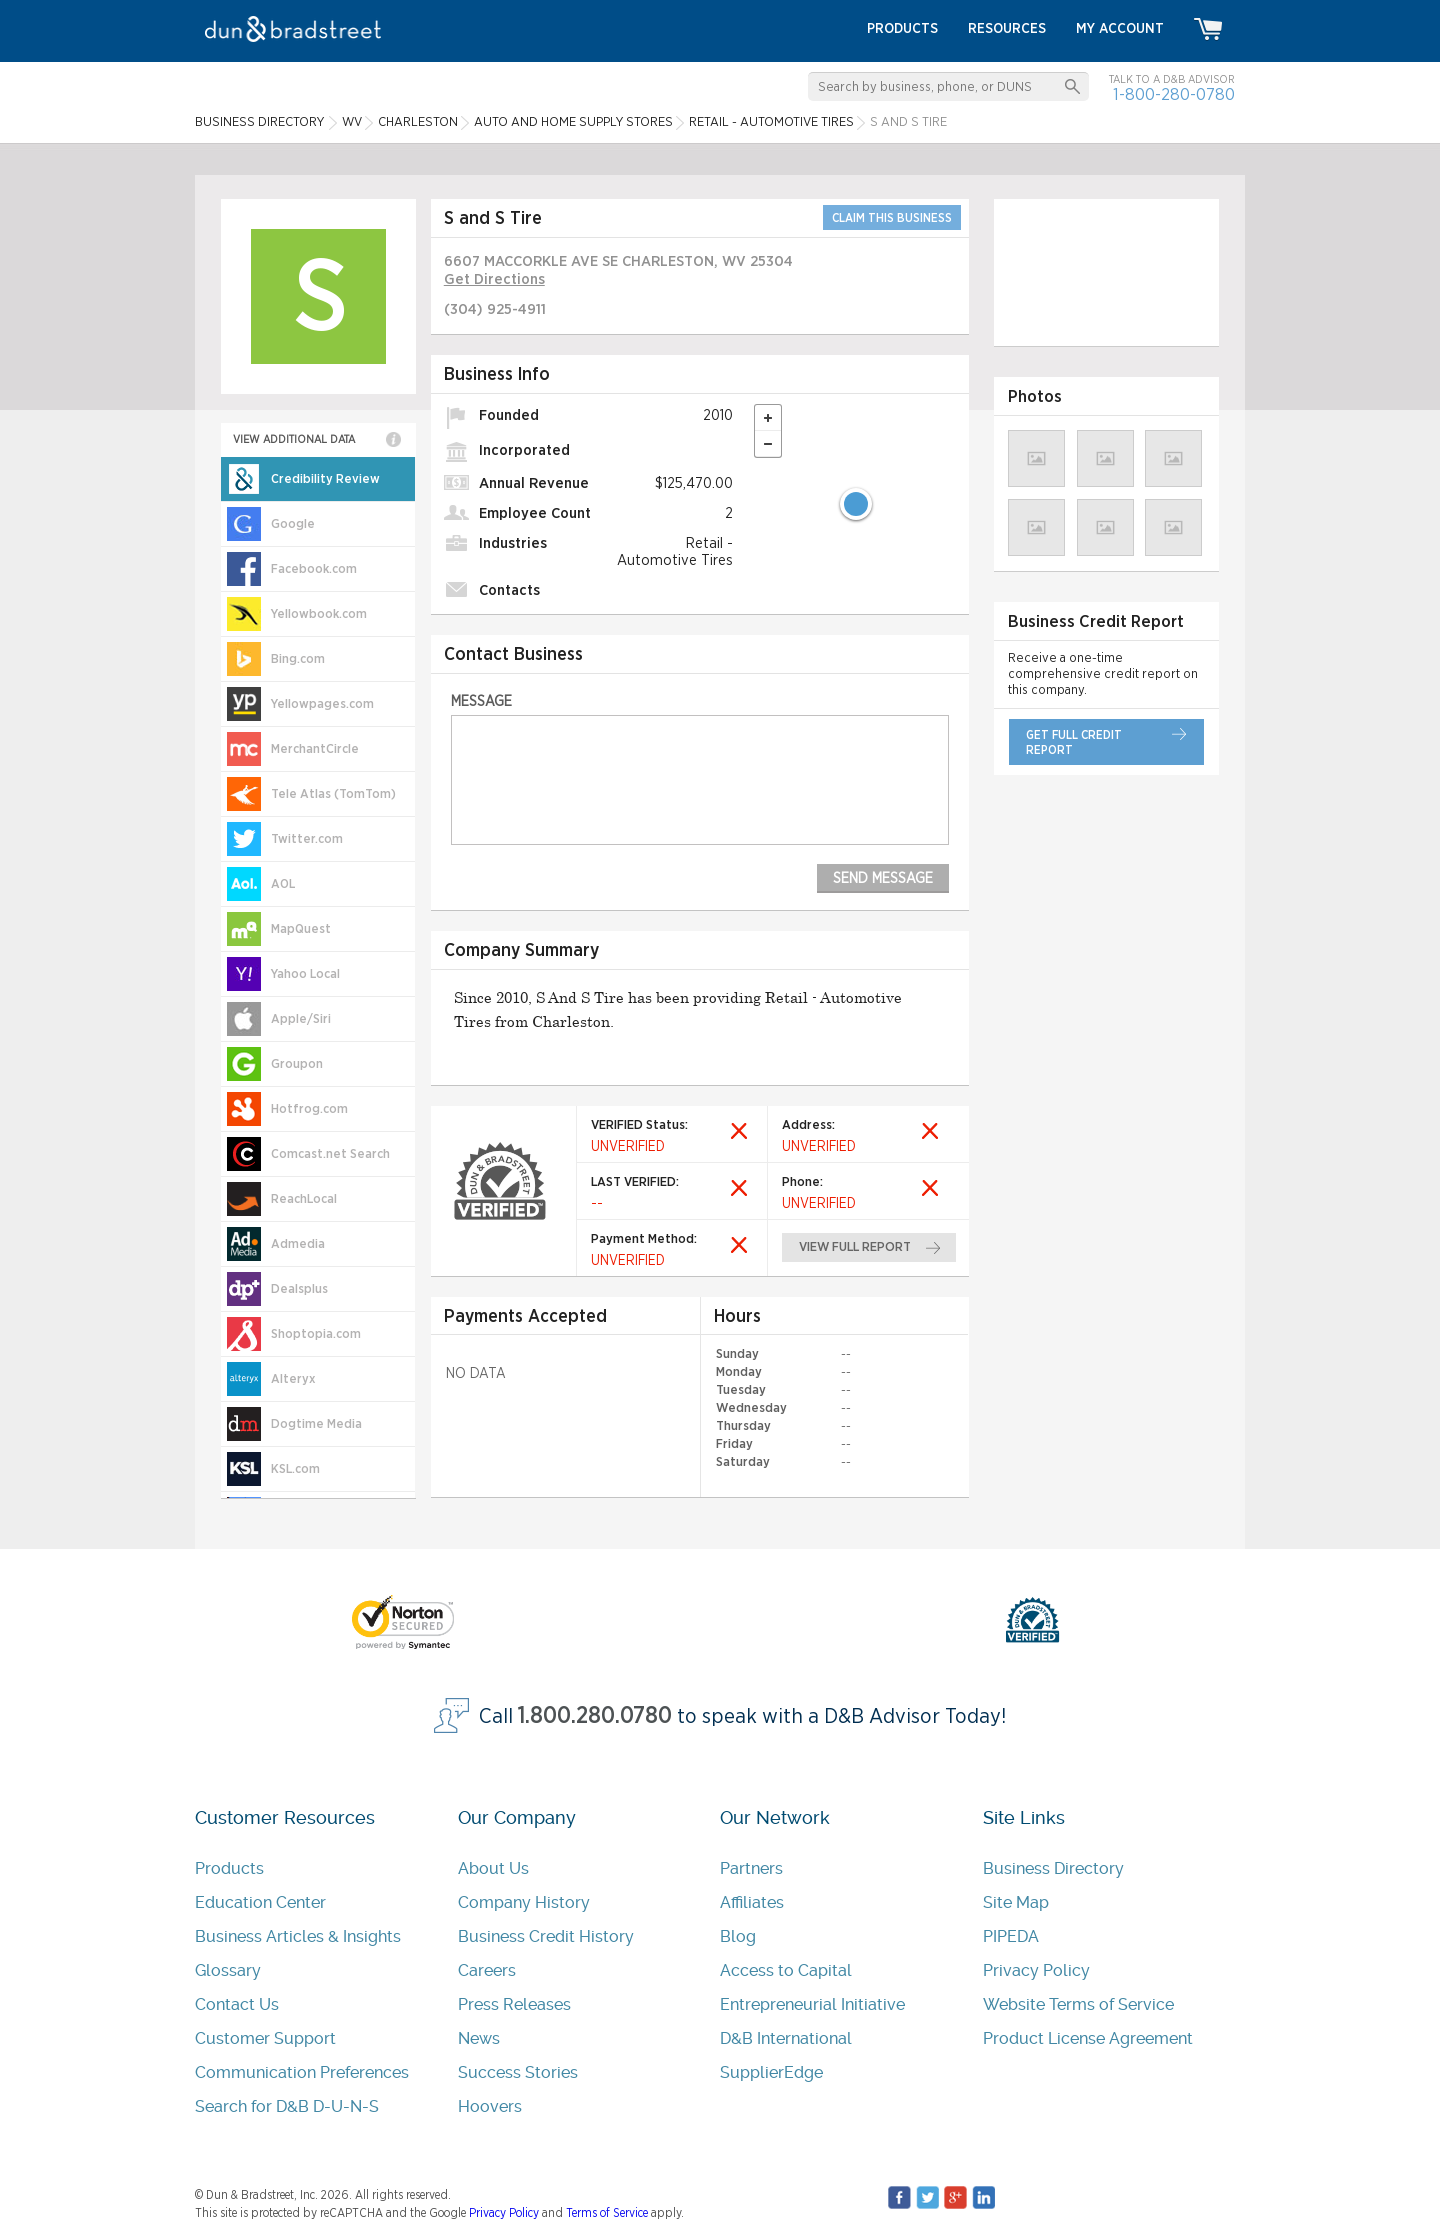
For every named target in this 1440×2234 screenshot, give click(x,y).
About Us (493, 1868)
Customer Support (265, 2038)
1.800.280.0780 (595, 1716)
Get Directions (494, 279)
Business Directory (1053, 1868)
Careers (487, 1970)
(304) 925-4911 (495, 309)
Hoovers (490, 2106)
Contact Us (237, 2004)
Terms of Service (607, 2213)
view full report (855, 1247)
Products (229, 1868)
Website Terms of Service (1078, 2004)
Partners (751, 1868)
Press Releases (514, 2004)
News (479, 2038)
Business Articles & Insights (298, 1936)
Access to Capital (786, 1970)
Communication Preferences (302, 2072)
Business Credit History (546, 1936)
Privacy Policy (1036, 1970)
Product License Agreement (1088, 2038)
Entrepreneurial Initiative (812, 2004)
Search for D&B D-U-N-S (287, 2106)
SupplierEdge (771, 2072)
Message (481, 701)
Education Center (260, 1902)
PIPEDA (1011, 1936)
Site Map (1016, 1902)
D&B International (786, 2038)
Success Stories (518, 2072)
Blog (738, 1936)
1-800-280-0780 (1174, 94)
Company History (524, 1902)
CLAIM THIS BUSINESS (892, 218)
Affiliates (752, 1902)
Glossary (228, 1970)
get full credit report (1074, 742)
